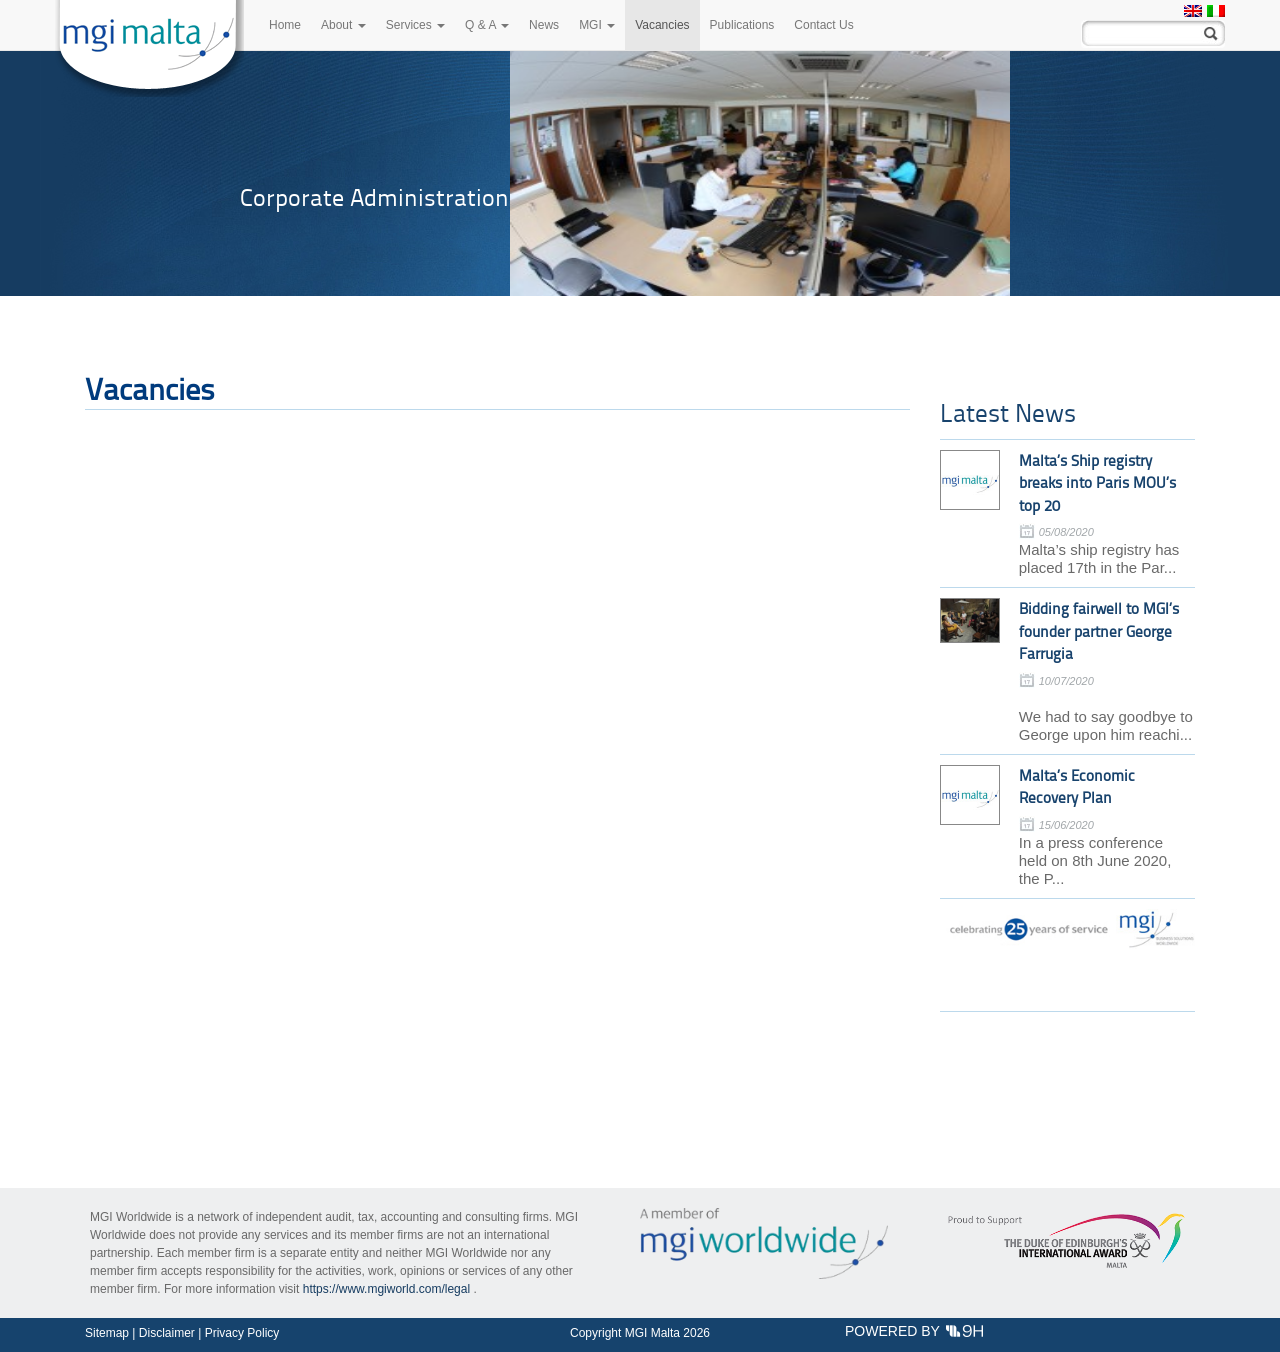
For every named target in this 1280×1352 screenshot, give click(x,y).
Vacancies (662, 25)
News (544, 25)
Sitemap (107, 1333)
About (343, 25)
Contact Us (823, 25)
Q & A (487, 25)
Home (285, 25)
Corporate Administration (374, 197)
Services (415, 25)
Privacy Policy (242, 1333)
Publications (742, 25)
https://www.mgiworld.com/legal (386, 1289)
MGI (597, 25)
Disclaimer (167, 1333)
